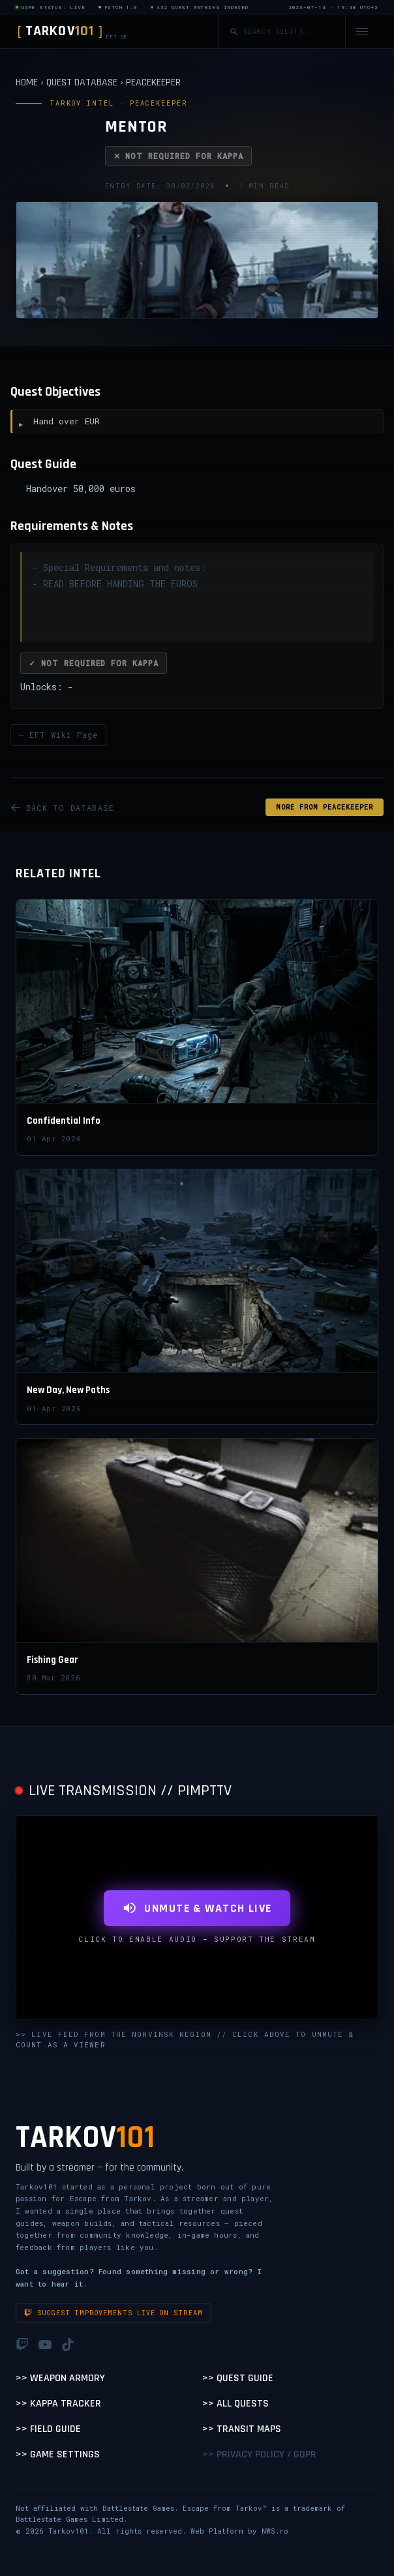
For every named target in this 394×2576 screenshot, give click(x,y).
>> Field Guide (48, 2429)
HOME (27, 82)
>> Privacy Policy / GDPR (259, 2454)
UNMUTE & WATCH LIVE (196, 1908)
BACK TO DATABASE (62, 807)
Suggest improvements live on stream (113, 2313)
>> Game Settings (58, 2454)
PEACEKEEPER (153, 82)
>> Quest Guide (237, 2378)
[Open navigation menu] (362, 32)
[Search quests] (289, 32)
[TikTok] (67, 2344)
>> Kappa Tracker (58, 2403)
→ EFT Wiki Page (58, 734)
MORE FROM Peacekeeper (324, 807)
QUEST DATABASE (81, 82)
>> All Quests (235, 2403)
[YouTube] (45, 2344)
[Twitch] (22, 2344)
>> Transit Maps (241, 2429)
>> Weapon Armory (60, 2378)
